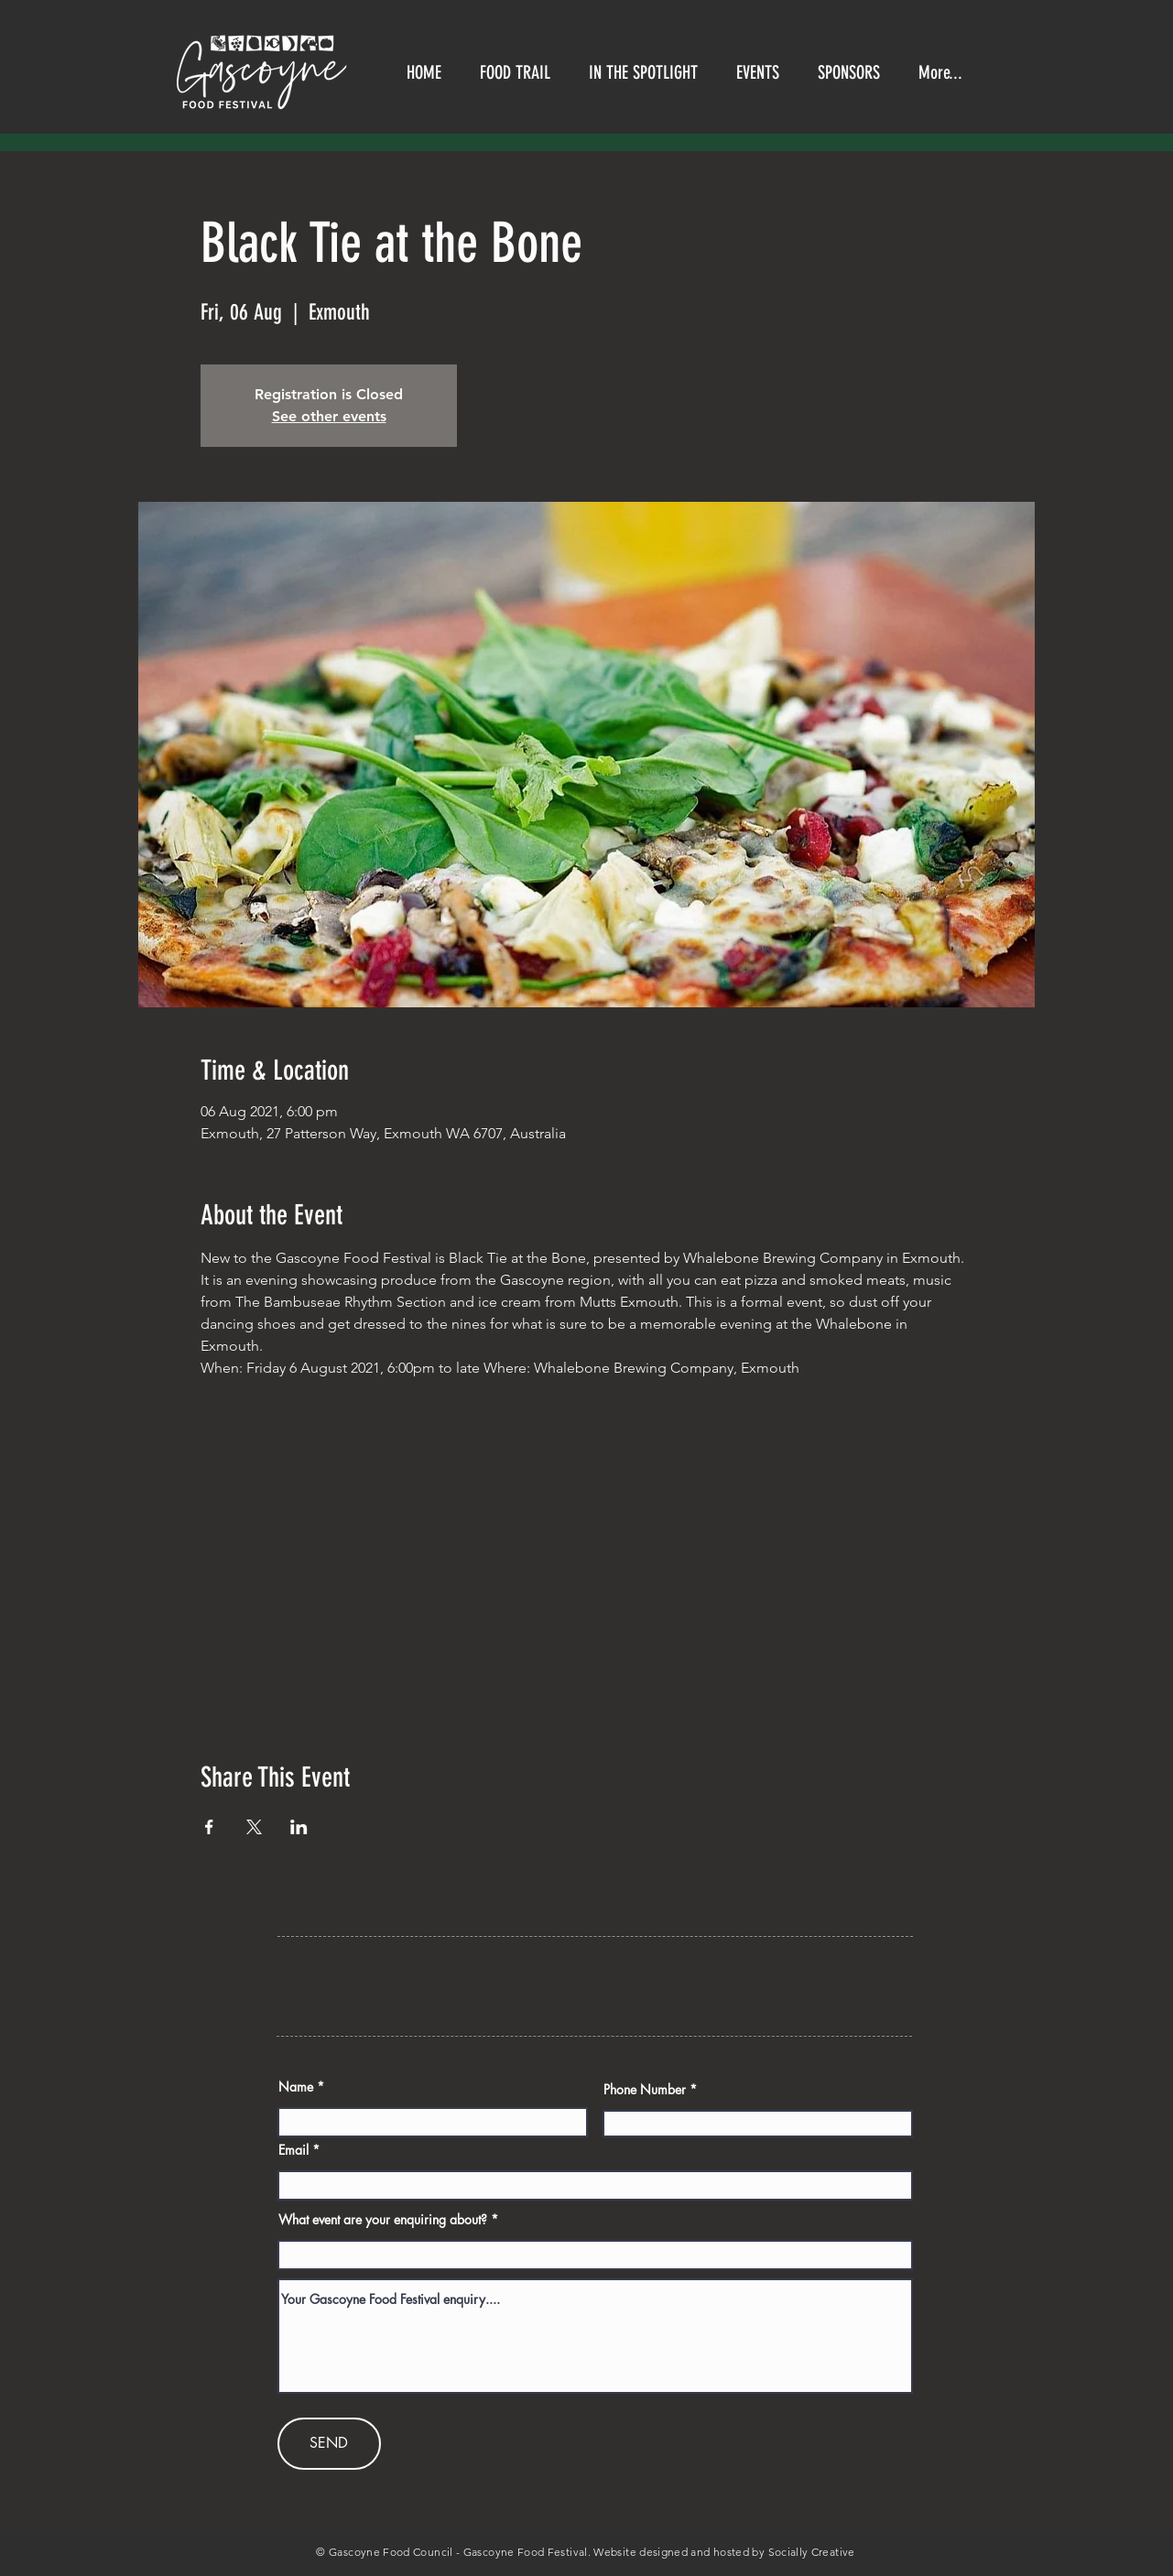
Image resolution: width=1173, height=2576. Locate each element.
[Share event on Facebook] (209, 1827)
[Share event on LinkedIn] (299, 1827)
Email (293, 2150)
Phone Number (644, 2089)
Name (295, 2087)
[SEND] (329, 2444)
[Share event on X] (254, 1827)
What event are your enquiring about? (382, 2219)
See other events (329, 416)
